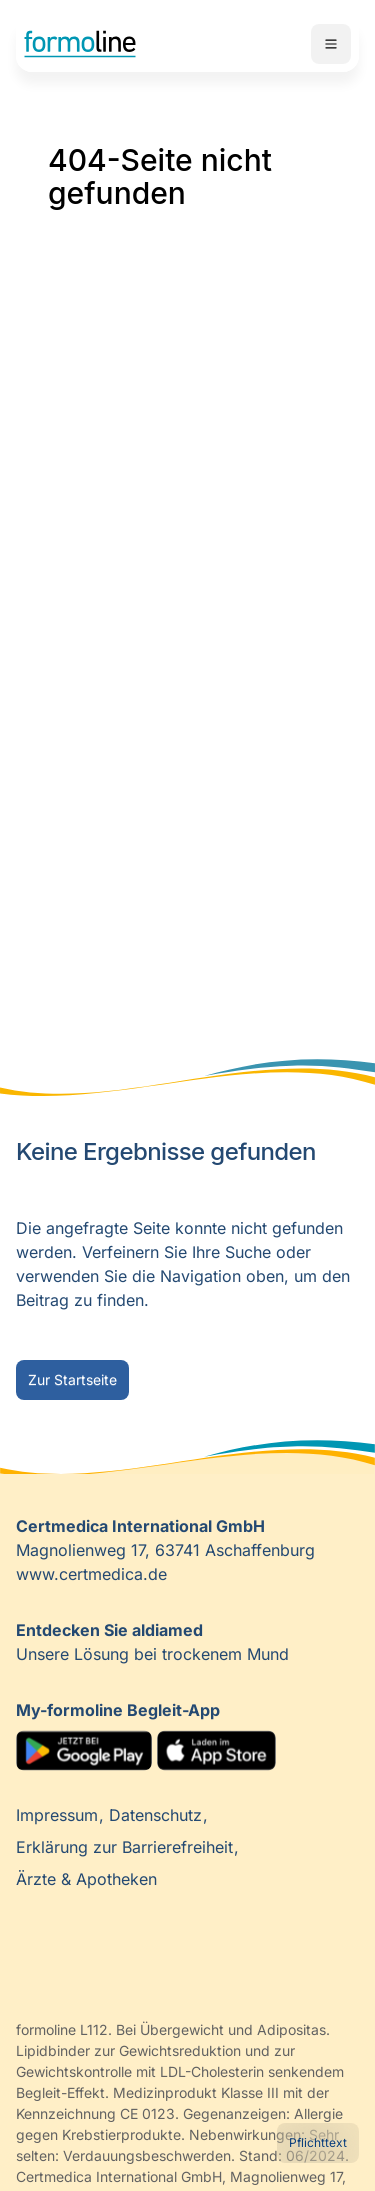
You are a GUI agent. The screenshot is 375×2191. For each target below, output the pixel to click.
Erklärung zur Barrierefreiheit (127, 1847)
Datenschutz (158, 1815)
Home (80, 44)
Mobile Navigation (331, 44)
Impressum (59, 1815)
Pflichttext (318, 2142)
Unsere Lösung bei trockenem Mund (152, 1642)
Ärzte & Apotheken (86, 1879)
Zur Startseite (72, 1379)
